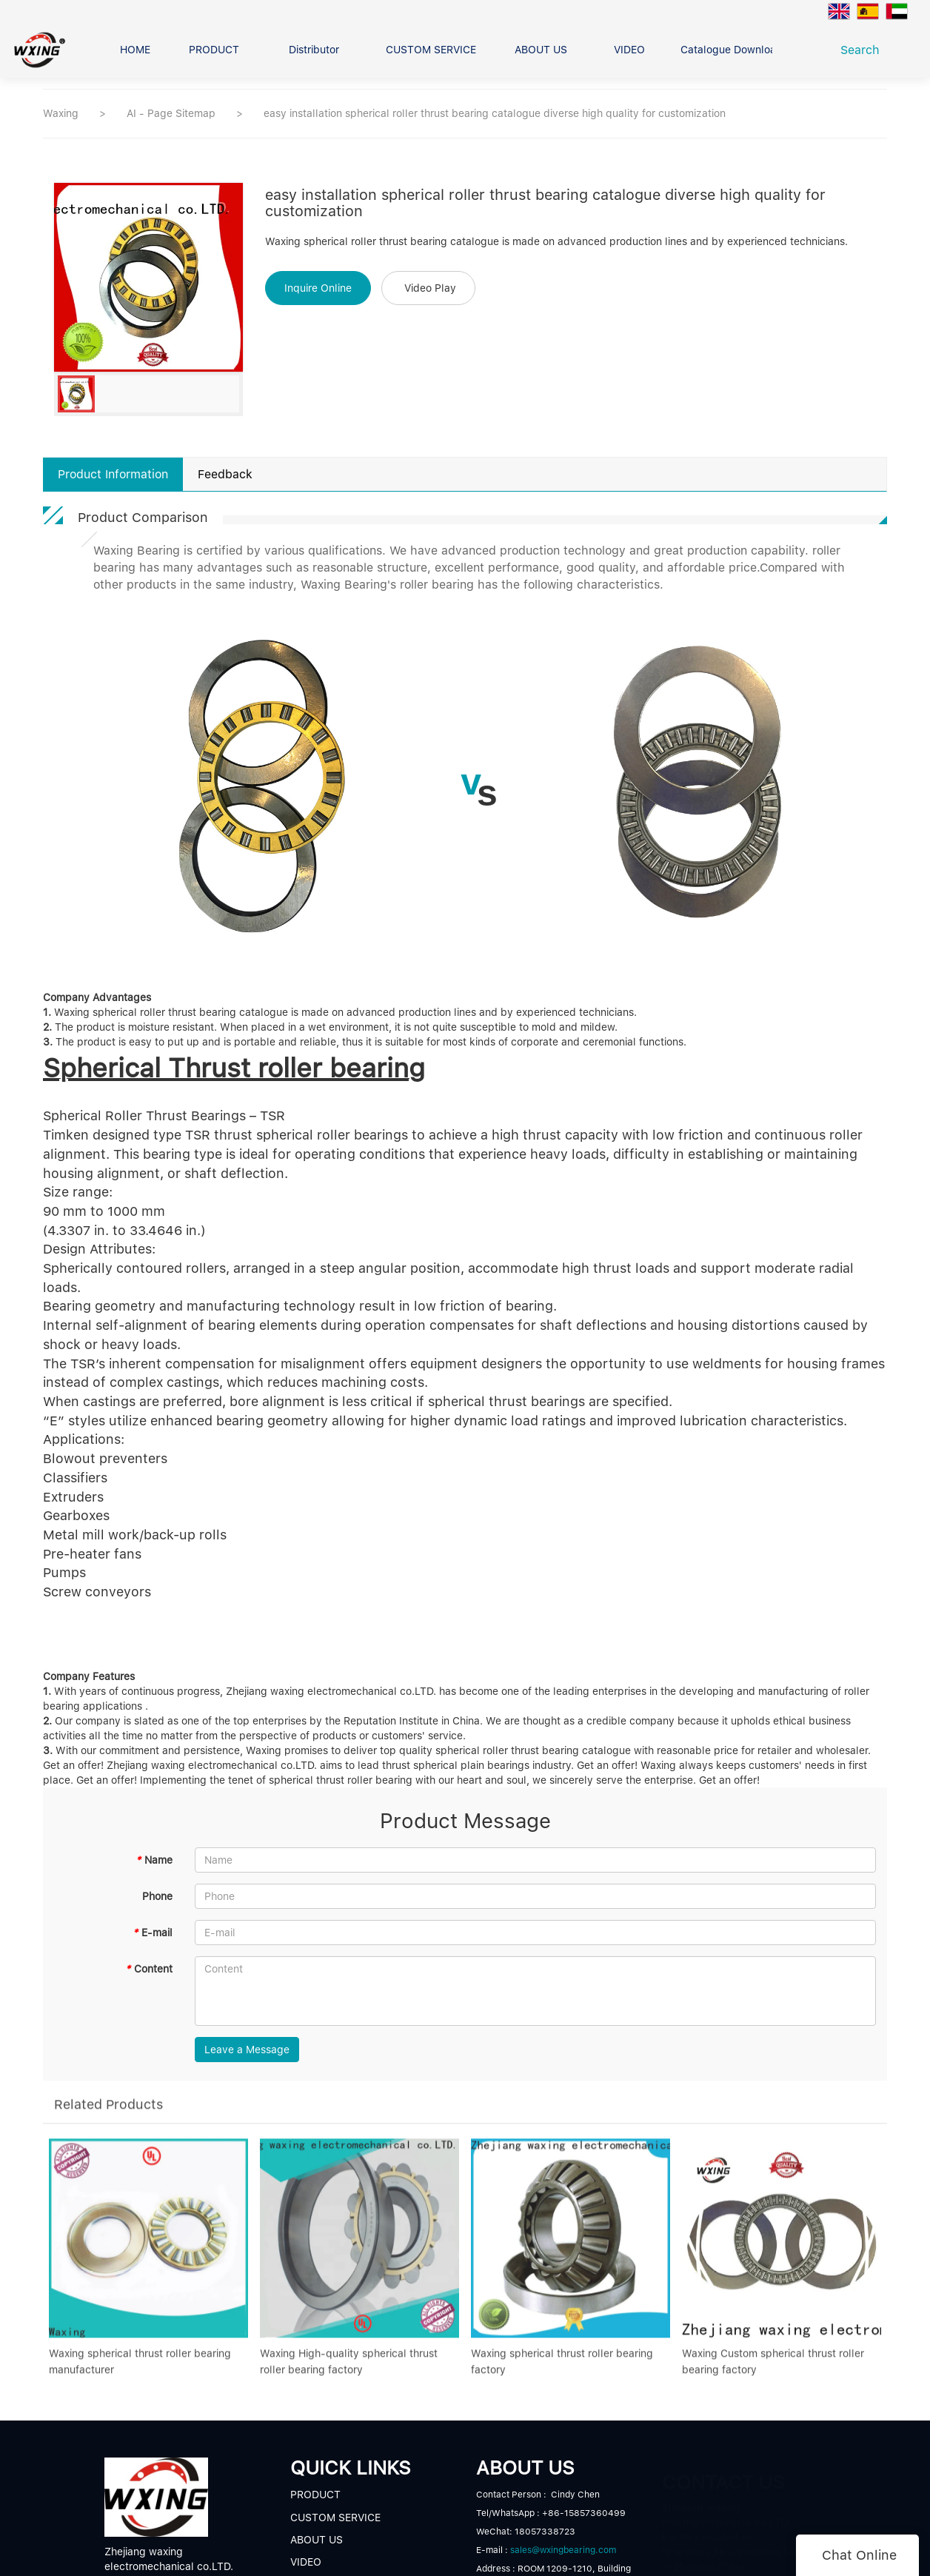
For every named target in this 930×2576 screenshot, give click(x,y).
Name (154, 1860)
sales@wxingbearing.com (563, 2550)
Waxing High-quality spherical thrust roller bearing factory (349, 2372)
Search (863, 50)
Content (149, 1969)
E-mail (153, 1932)
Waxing (60, 113)
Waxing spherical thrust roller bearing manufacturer (140, 2372)
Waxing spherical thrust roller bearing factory (562, 2372)
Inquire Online (318, 288)
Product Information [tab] (113, 474)
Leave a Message (247, 2049)
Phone (157, 1896)
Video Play (430, 288)
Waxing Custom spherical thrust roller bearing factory (773, 2372)
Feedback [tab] (225, 474)
